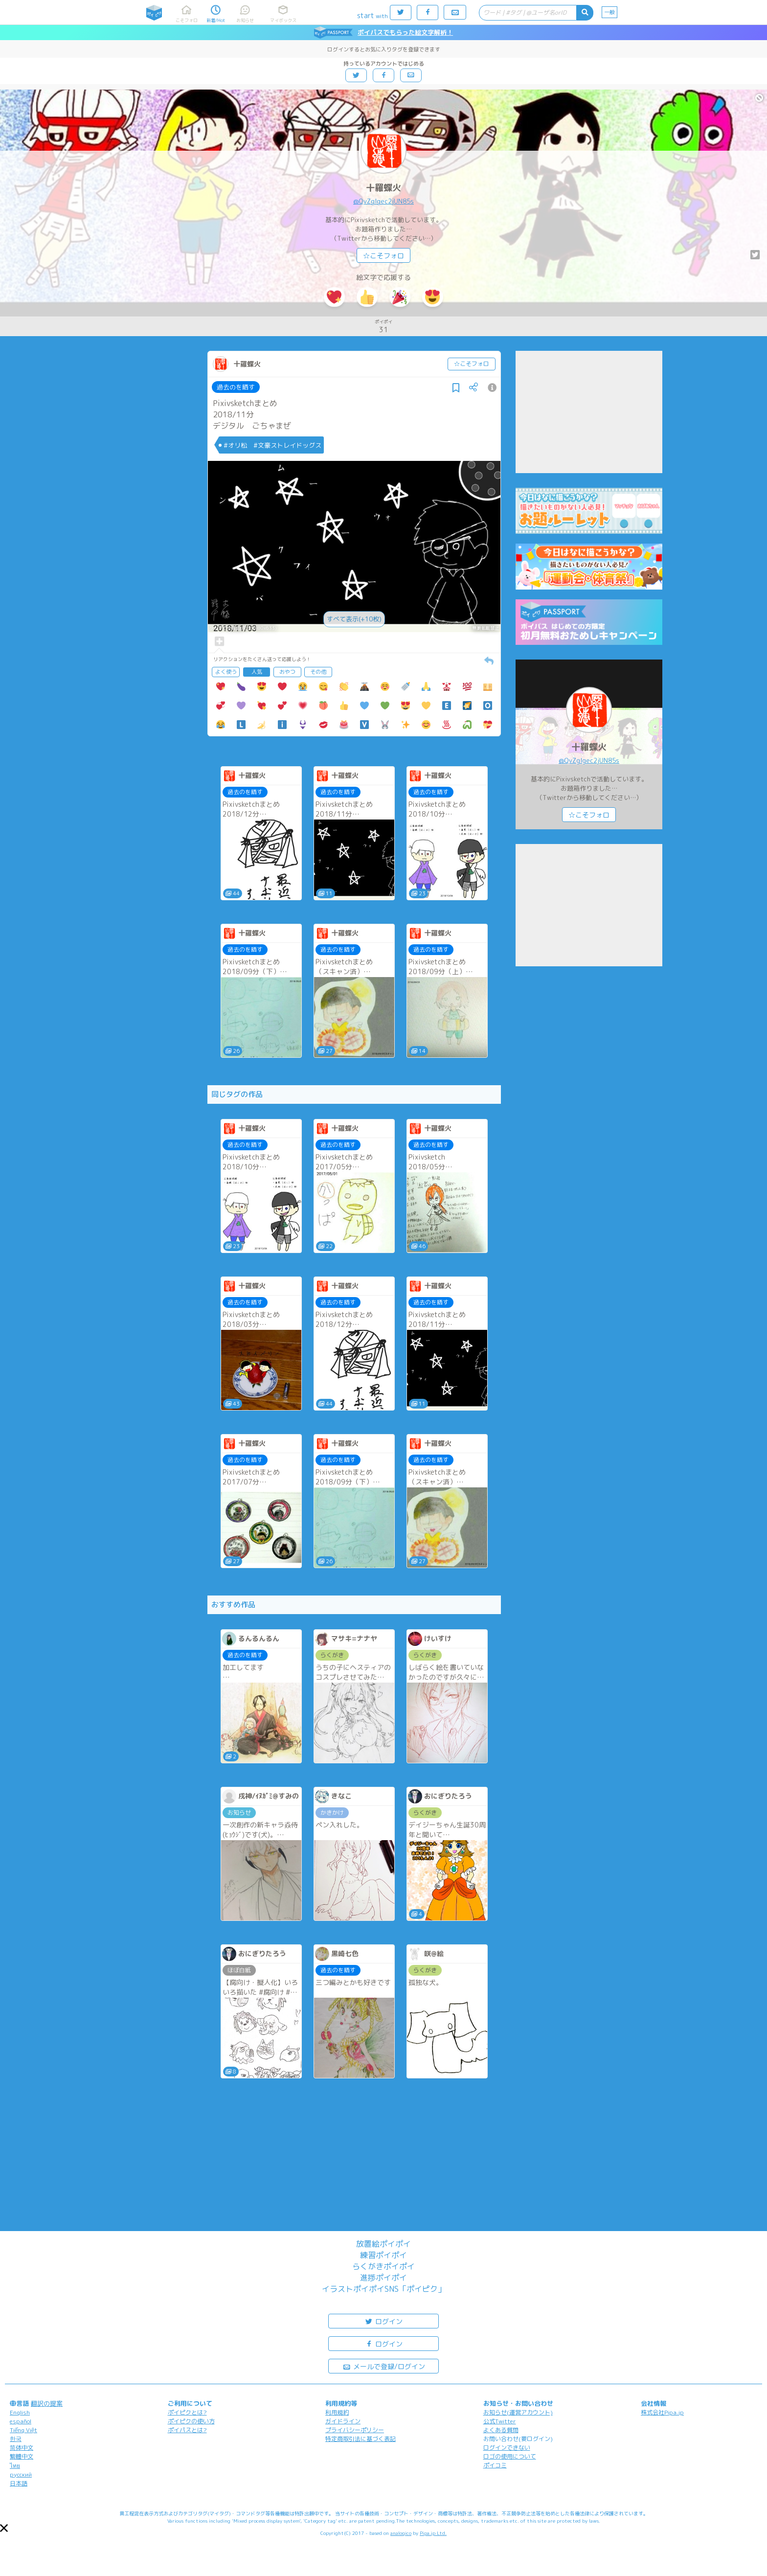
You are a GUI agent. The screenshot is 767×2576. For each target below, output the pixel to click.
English (20, 2412)
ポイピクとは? (187, 2412)
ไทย (15, 2466)
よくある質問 (501, 2430)
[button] (4, 2528)
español (20, 2421)
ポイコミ (495, 2465)
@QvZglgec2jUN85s (383, 201)
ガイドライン (343, 2421)
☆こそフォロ (383, 255)
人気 (256, 672)
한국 (16, 2439)
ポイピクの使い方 (191, 2421)
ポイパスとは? (187, 2430)
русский (21, 2474)
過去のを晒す (236, 387)
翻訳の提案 (47, 2403)
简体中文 (21, 2447)
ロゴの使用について (509, 2456)
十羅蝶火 (383, 188)
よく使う (226, 672)
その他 (318, 672)
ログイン (383, 2321)
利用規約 (337, 2412)
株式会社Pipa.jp (662, 2412)
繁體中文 (21, 2456)
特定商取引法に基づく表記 (360, 2439)
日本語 (18, 2483)
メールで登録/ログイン (383, 2366)
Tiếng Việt (23, 2430)
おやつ (287, 672)
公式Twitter (499, 2421)
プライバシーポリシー (354, 2430)
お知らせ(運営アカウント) (518, 2412)
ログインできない (506, 2447)
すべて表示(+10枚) (354, 619)
